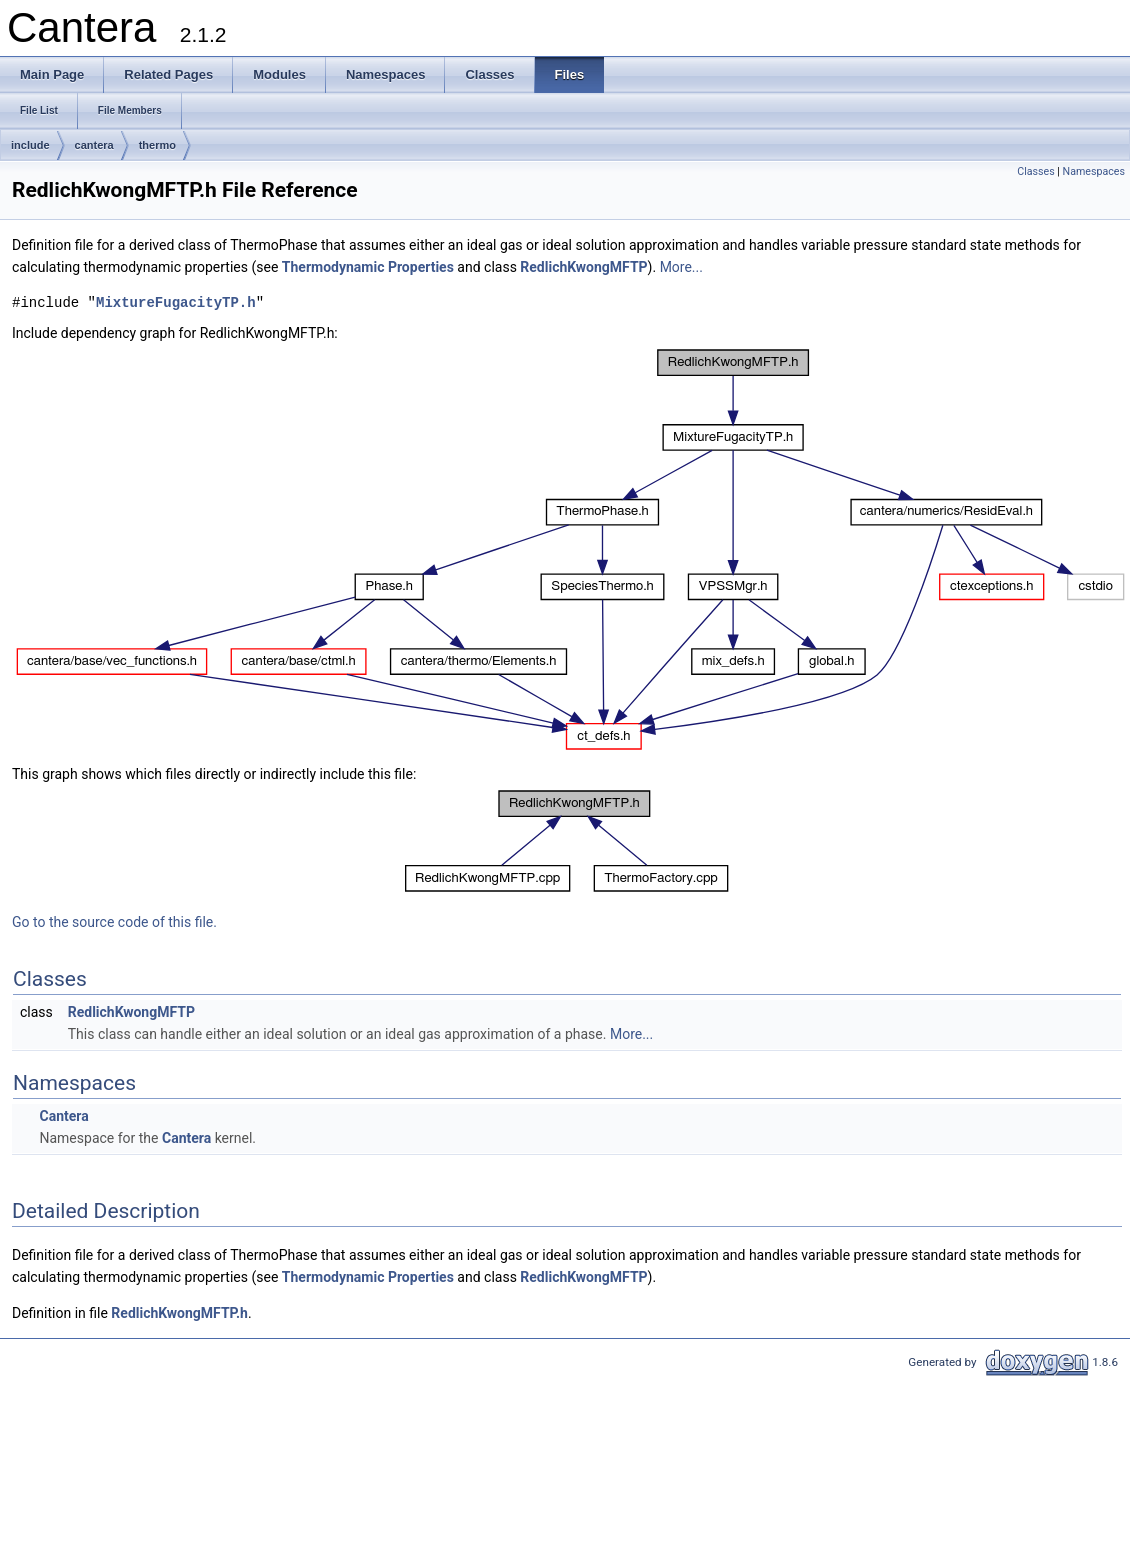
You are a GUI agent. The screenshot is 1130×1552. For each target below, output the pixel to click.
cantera (94, 145)
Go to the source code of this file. (114, 922)
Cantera (63, 1116)
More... (681, 267)
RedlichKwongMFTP (583, 267)
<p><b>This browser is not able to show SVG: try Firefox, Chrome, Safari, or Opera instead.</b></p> (571, 549)
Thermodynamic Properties (368, 267)
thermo (157, 145)
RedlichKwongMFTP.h (179, 1313)
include (30, 145)
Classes (1035, 171)
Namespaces (1094, 171)
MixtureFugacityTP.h (176, 302)
